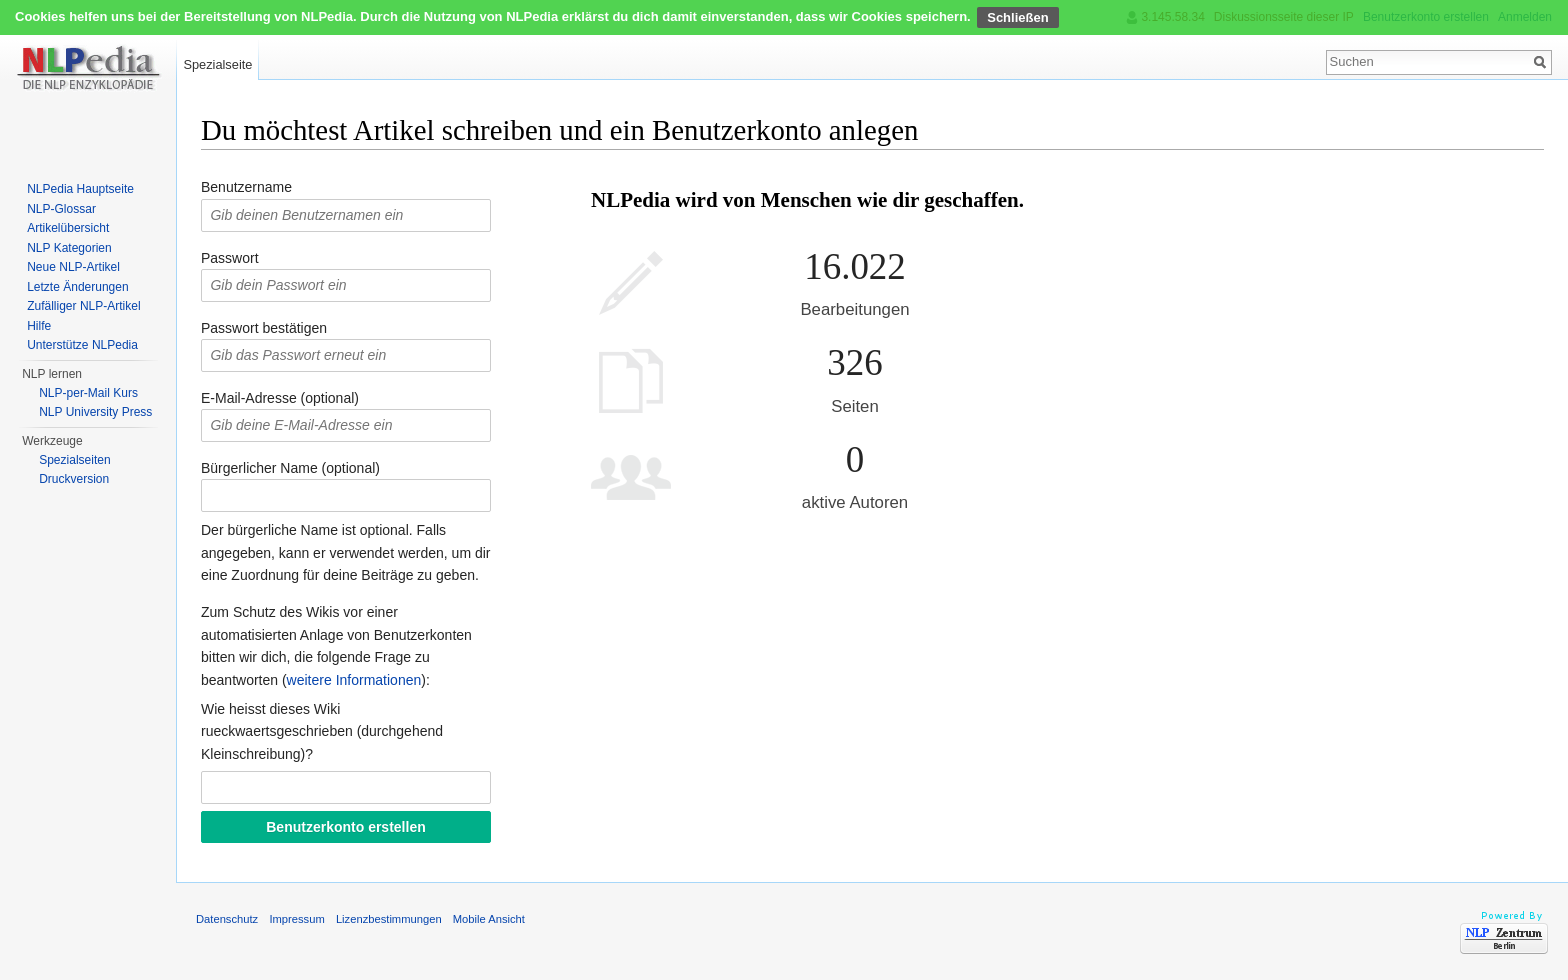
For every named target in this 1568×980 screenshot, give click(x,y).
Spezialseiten (74, 460)
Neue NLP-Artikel (73, 267)
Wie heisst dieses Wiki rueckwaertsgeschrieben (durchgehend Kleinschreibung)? (322, 731)
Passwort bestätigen (264, 328)
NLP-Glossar (61, 209)
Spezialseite (217, 64)
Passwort (230, 258)
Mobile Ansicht (489, 919)
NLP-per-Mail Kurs (88, 393)
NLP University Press (95, 412)
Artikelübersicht (68, 228)
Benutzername (246, 187)
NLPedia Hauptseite (80, 189)
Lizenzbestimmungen (389, 919)
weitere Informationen (354, 680)
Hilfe (39, 326)
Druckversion (74, 479)
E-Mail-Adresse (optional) (280, 398)
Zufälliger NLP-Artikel (83, 306)
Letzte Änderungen (77, 287)
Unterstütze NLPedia (82, 345)
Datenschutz (227, 919)
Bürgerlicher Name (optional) (290, 468)
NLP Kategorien (69, 248)
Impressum (296, 919)
